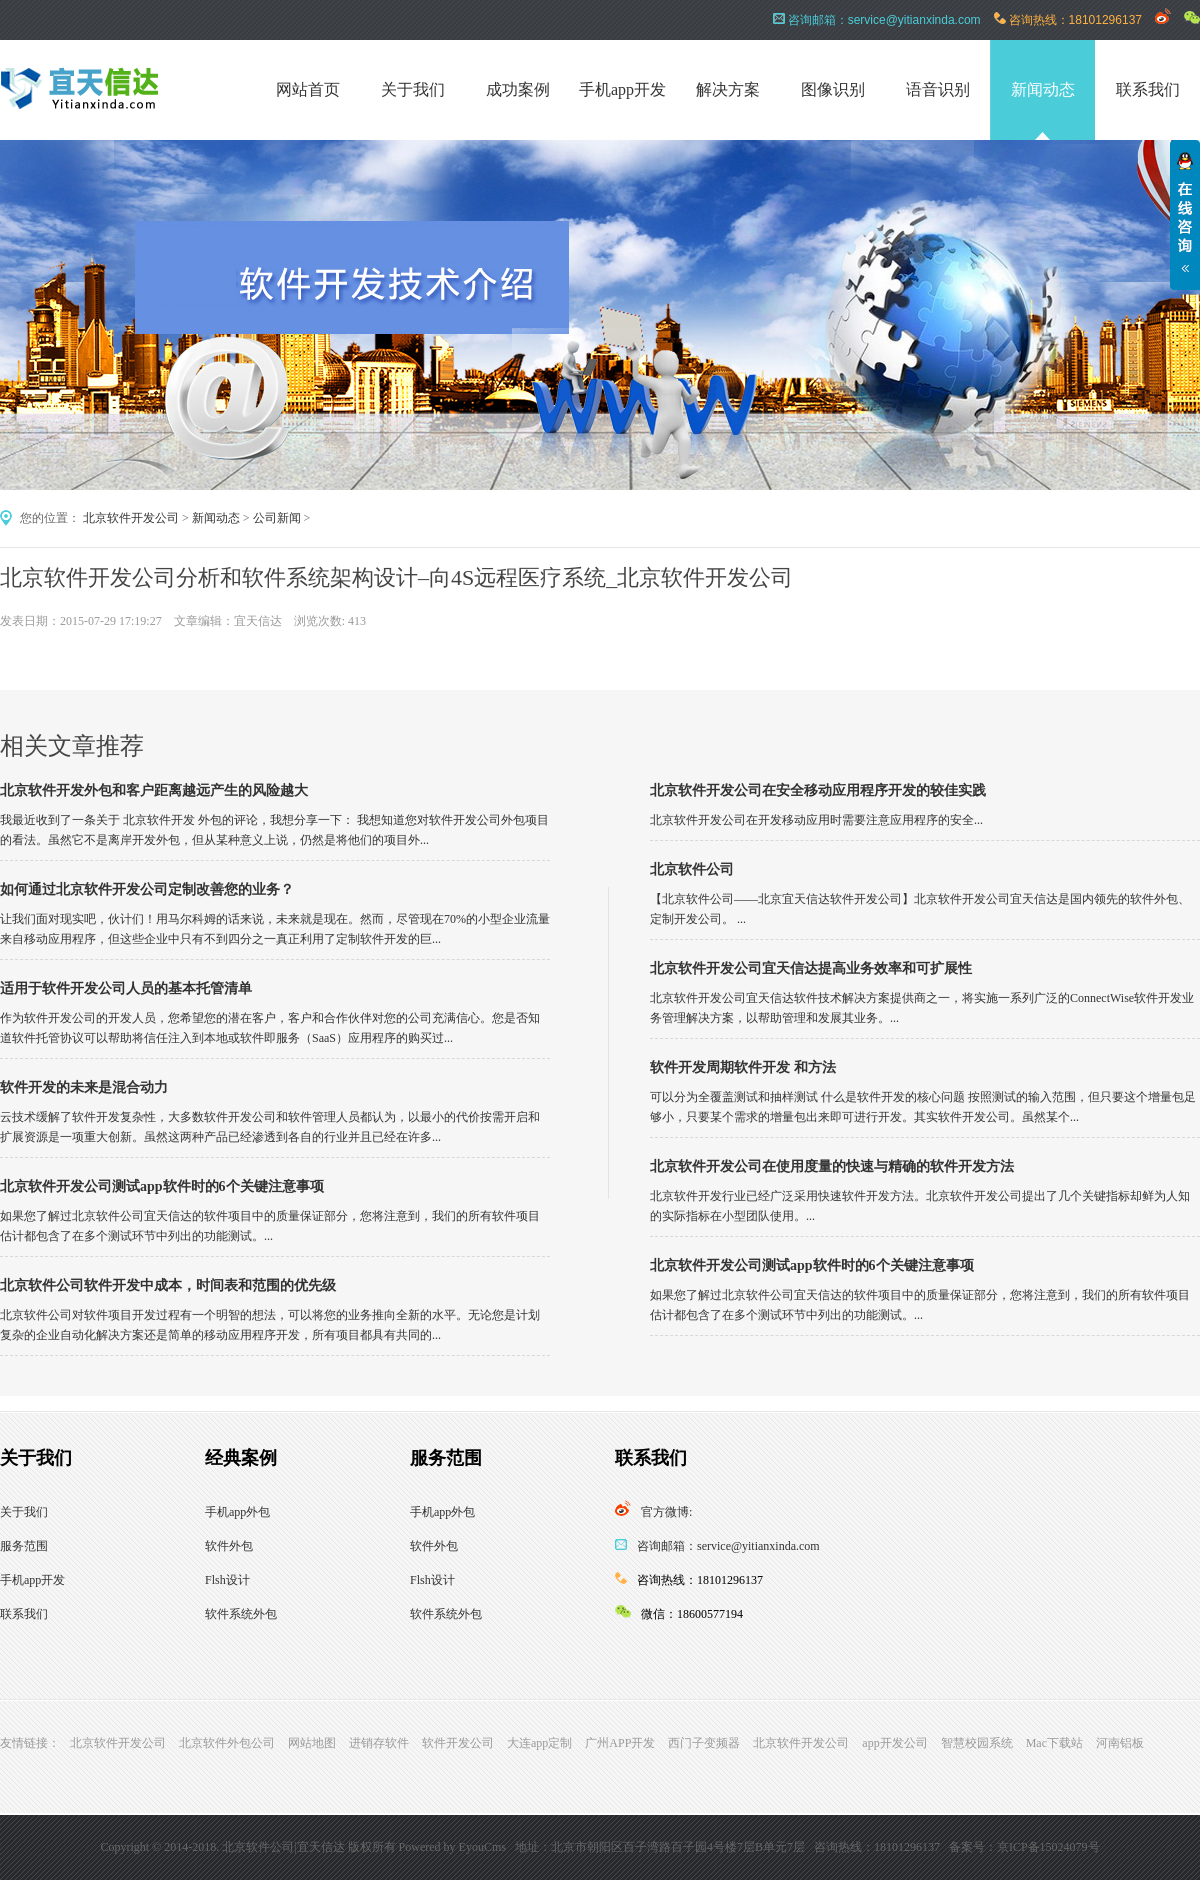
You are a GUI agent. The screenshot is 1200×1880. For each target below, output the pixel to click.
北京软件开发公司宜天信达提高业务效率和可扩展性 (811, 968)
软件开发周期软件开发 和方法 (743, 1067)
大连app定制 (539, 1743)
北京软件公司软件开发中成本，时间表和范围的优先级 (168, 1285)
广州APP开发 (620, 1743)
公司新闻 (277, 518)
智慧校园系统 (977, 1743)
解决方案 (728, 89)
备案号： (973, 1847)
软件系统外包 (241, 1614)
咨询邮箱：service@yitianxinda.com (728, 1546)
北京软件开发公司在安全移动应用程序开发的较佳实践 (818, 790)
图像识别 (833, 89)
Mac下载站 (1054, 1743)
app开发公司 (894, 1743)
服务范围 (24, 1546)
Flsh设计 (227, 1580)
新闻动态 (1043, 89)
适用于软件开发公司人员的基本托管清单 (126, 988)
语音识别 (938, 89)
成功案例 (518, 89)
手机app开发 (622, 89)
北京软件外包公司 (227, 1743)
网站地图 (312, 1743)
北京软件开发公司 (131, 518)
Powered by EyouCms (451, 1847)
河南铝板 (1120, 1743)
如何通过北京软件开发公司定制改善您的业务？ (147, 889)
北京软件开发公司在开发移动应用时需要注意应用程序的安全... (816, 820)
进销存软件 (379, 1743)
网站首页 (308, 89)
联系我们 (1148, 89)
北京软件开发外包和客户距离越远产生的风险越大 (154, 790)
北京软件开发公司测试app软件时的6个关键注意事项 (162, 1186)
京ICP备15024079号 (1048, 1847)
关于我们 (413, 89)
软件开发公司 (458, 1743)
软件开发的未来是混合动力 (84, 1087)
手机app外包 (237, 1512)
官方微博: (666, 1512)
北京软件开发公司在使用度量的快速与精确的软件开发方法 (832, 1166)
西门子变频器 (704, 1743)
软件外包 (229, 1546)
